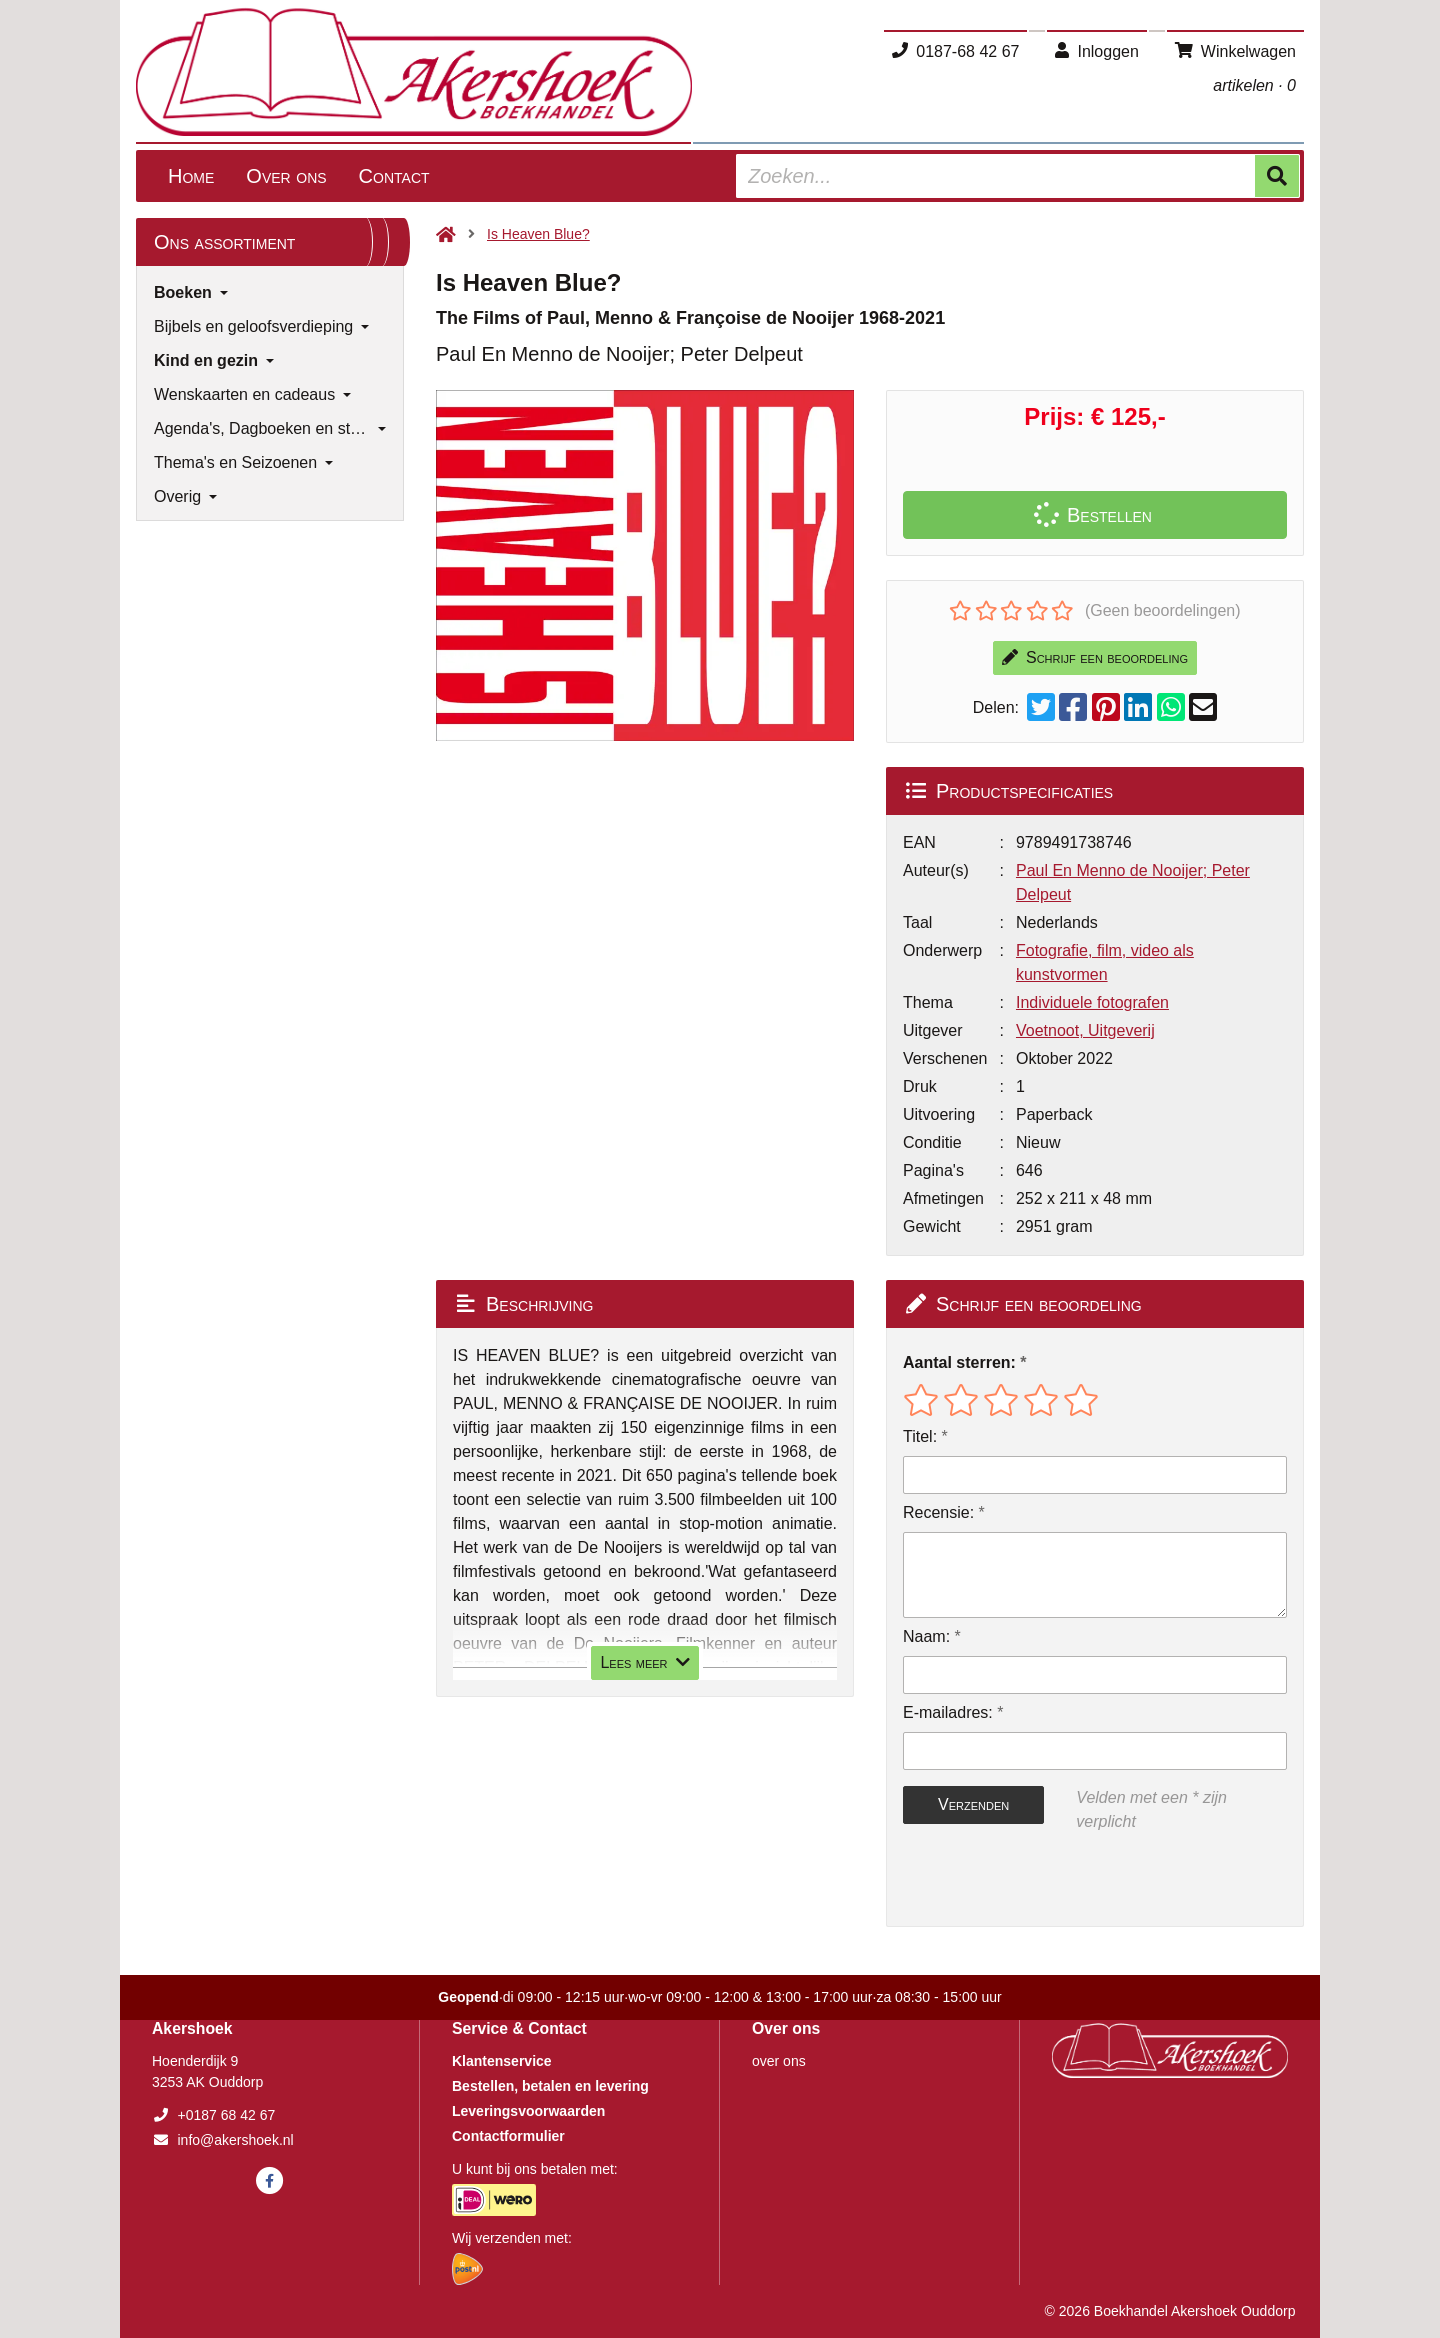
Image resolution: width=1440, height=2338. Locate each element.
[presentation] (1031, 1880)
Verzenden (973, 1804)
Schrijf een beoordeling (1095, 657)
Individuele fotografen (1092, 1002)
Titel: (920, 1436)
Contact (394, 176)
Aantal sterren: (959, 1362)
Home (191, 176)
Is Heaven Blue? (538, 234)
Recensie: (938, 1512)
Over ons (286, 176)
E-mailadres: (948, 1712)
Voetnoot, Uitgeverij (1085, 1030)
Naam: (926, 1636)
